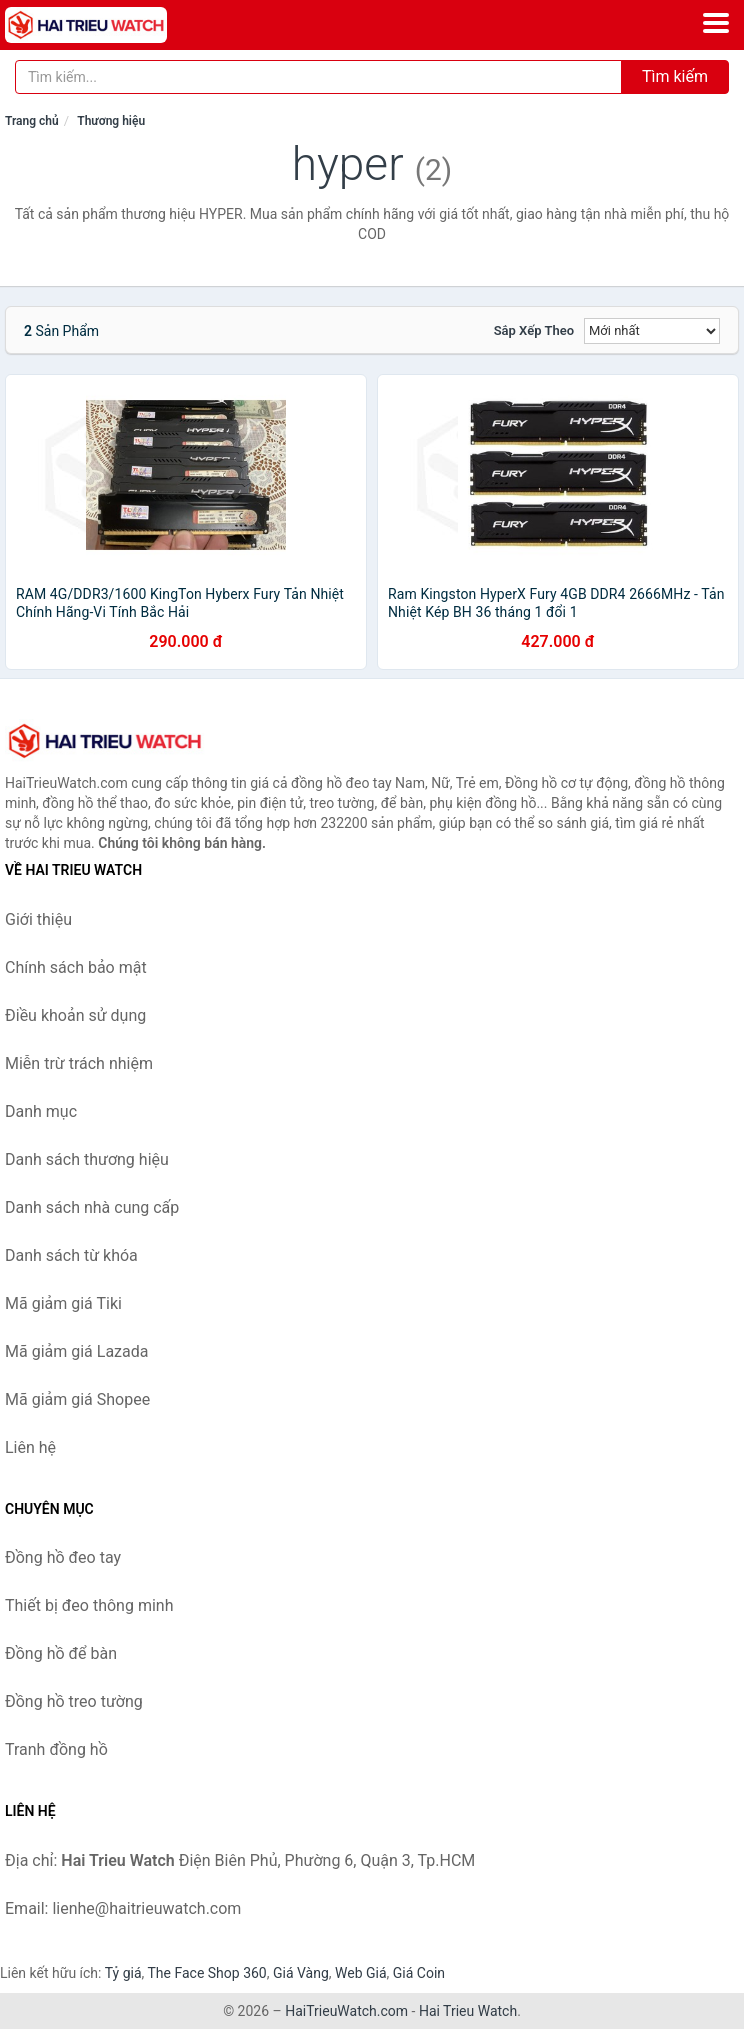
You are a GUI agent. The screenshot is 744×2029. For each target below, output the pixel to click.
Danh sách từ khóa (71, 1255)
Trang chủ (32, 121)
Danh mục (41, 1111)
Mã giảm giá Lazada (76, 1351)
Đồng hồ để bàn (61, 1653)
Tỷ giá (123, 1973)
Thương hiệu (111, 121)
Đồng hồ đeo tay (63, 1557)
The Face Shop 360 (206, 1973)
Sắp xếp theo (534, 330)
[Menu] (716, 23)
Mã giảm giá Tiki (63, 1303)
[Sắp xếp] (652, 331)
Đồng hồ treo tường (74, 1701)
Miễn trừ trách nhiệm (79, 1063)
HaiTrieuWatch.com (346, 2011)
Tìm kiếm (675, 76)
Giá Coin (419, 1973)
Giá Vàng (301, 1973)
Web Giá (361, 1973)
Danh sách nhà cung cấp (92, 1207)
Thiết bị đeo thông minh (89, 1605)
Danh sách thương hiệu (87, 1159)
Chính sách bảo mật (76, 967)
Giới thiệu (38, 919)
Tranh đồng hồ (56, 1749)
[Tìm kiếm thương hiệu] (318, 77)
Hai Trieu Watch (468, 2011)
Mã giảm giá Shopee (77, 1399)
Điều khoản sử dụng (75, 1015)
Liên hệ (30, 1447)
